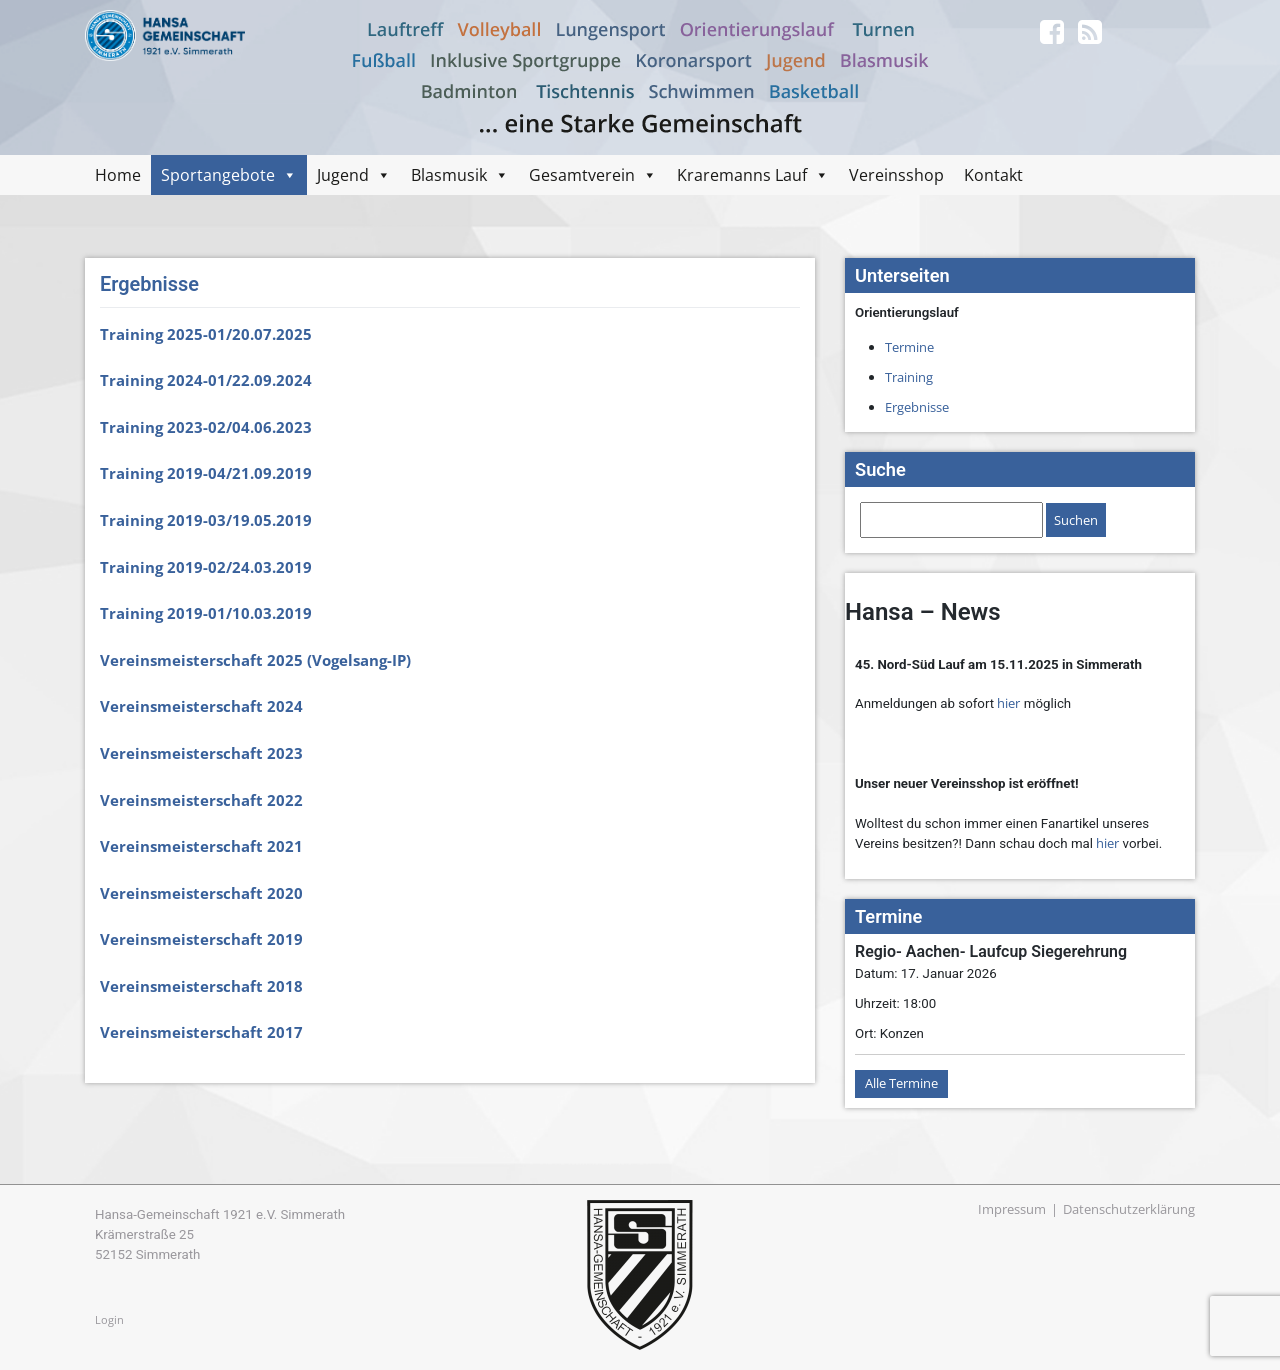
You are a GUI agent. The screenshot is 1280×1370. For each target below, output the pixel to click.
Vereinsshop (896, 175)
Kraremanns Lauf (742, 175)
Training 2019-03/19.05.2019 (206, 520)
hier (1008, 703)
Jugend (343, 175)
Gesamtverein (582, 175)
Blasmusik (449, 175)
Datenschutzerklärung (1129, 1209)
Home (118, 175)
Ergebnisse (917, 407)
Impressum (1012, 1209)
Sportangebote (218, 175)
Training (909, 377)
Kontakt (993, 175)
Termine (909, 347)
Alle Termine (901, 1083)
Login (109, 1319)
